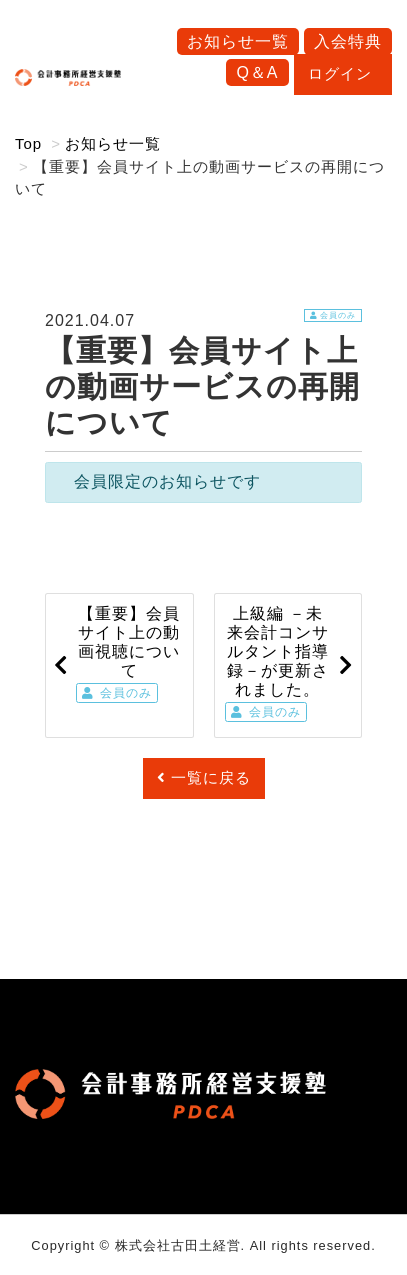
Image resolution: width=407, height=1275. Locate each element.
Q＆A (257, 72)
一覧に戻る (204, 777)
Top (28, 143)
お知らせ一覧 (238, 41)
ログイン (343, 73)
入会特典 (348, 41)
